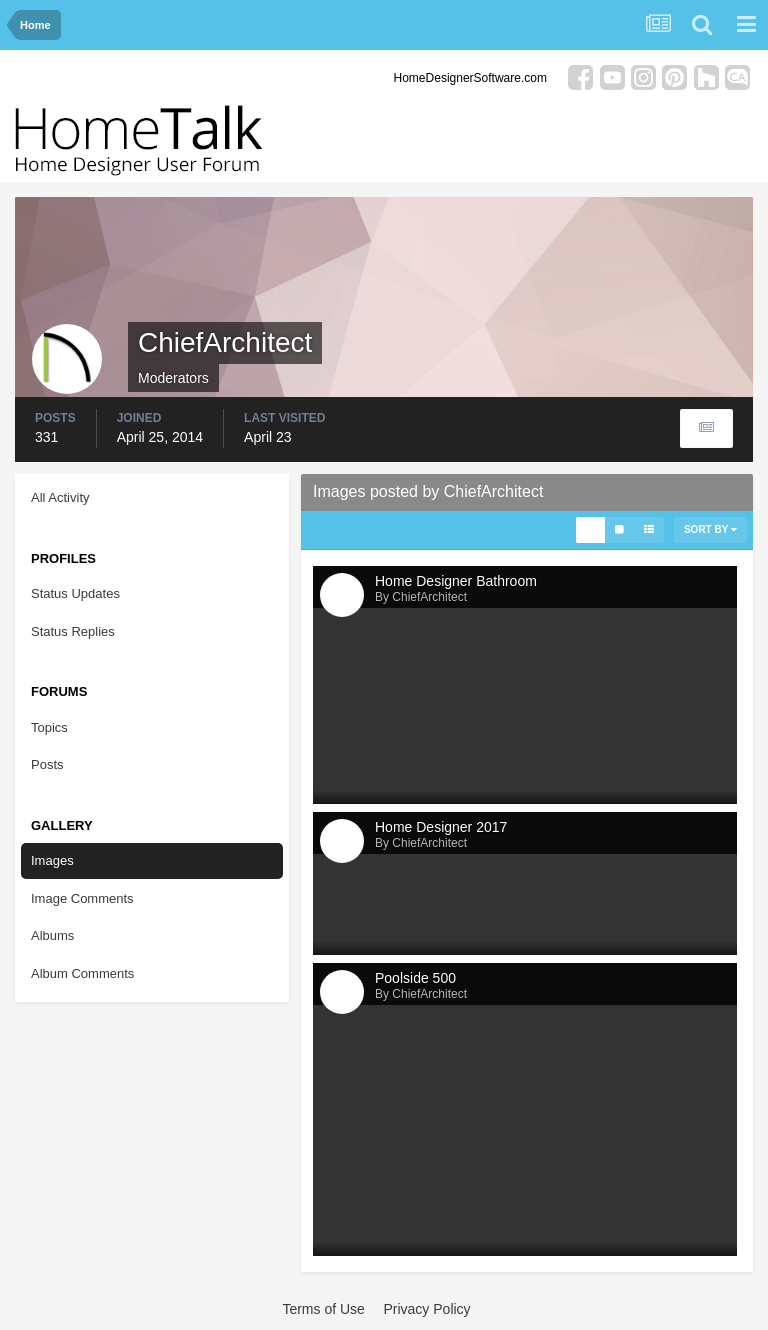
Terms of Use (323, 1309)
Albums (52, 935)
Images (52, 860)
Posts (47, 764)
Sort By (710, 529)
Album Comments (82, 973)
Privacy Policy (426, 1309)
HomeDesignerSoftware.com (470, 78)
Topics (49, 727)
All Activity (60, 497)
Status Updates (75, 593)
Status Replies (73, 631)
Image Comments (82, 898)
